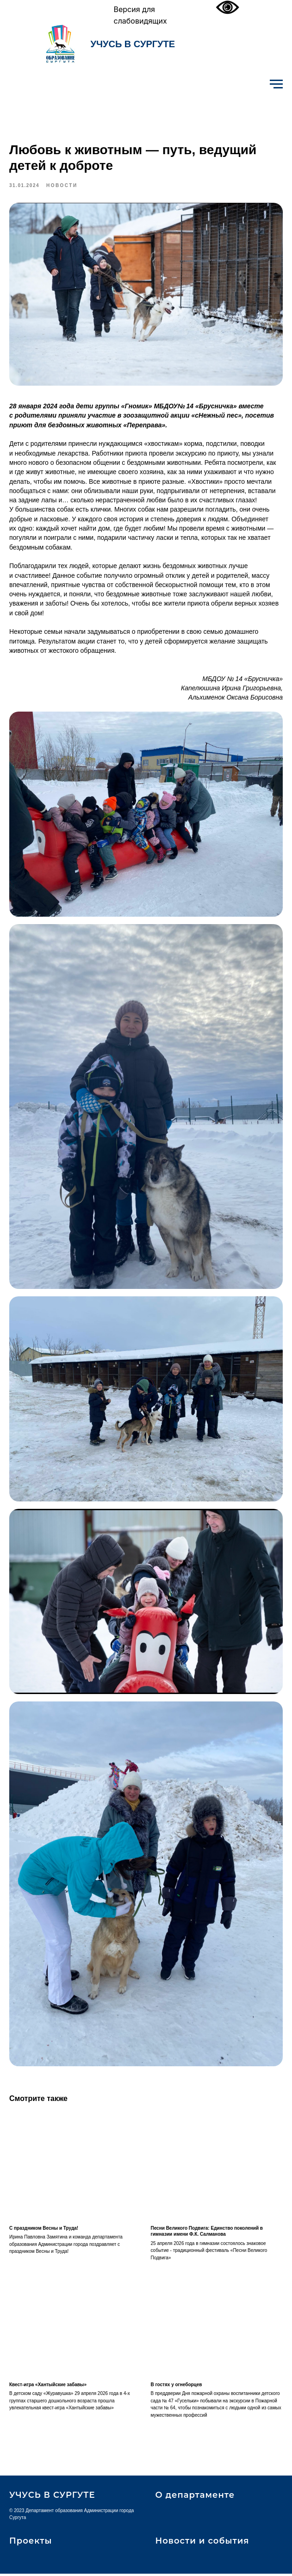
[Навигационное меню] (276, 84)
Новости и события (202, 2543)
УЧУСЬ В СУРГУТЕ (133, 44)
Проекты (30, 2543)
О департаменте (195, 2497)
